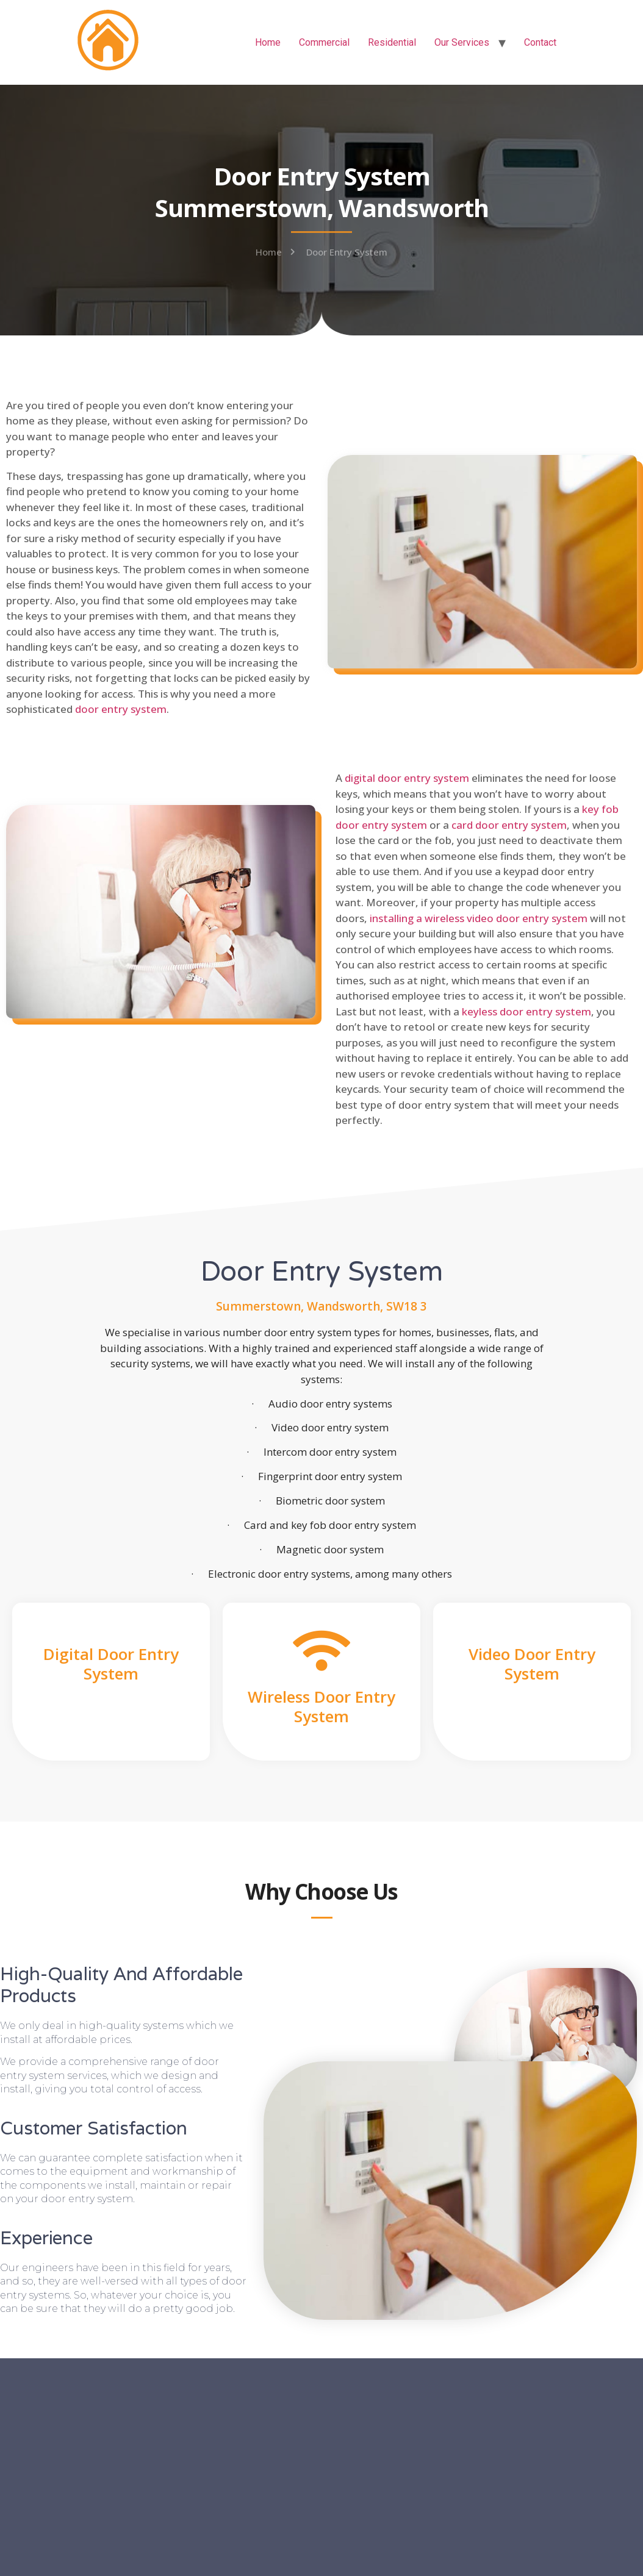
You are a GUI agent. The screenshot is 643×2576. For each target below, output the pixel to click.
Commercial (324, 42)
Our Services (461, 42)
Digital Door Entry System (111, 1663)
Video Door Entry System (532, 1663)
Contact (540, 42)
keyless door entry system (526, 1011)
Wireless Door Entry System (321, 1706)
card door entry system (509, 825)
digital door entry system (407, 778)
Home (268, 42)
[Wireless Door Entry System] (321, 1650)
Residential (392, 42)
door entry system (121, 709)
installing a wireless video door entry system (478, 918)
